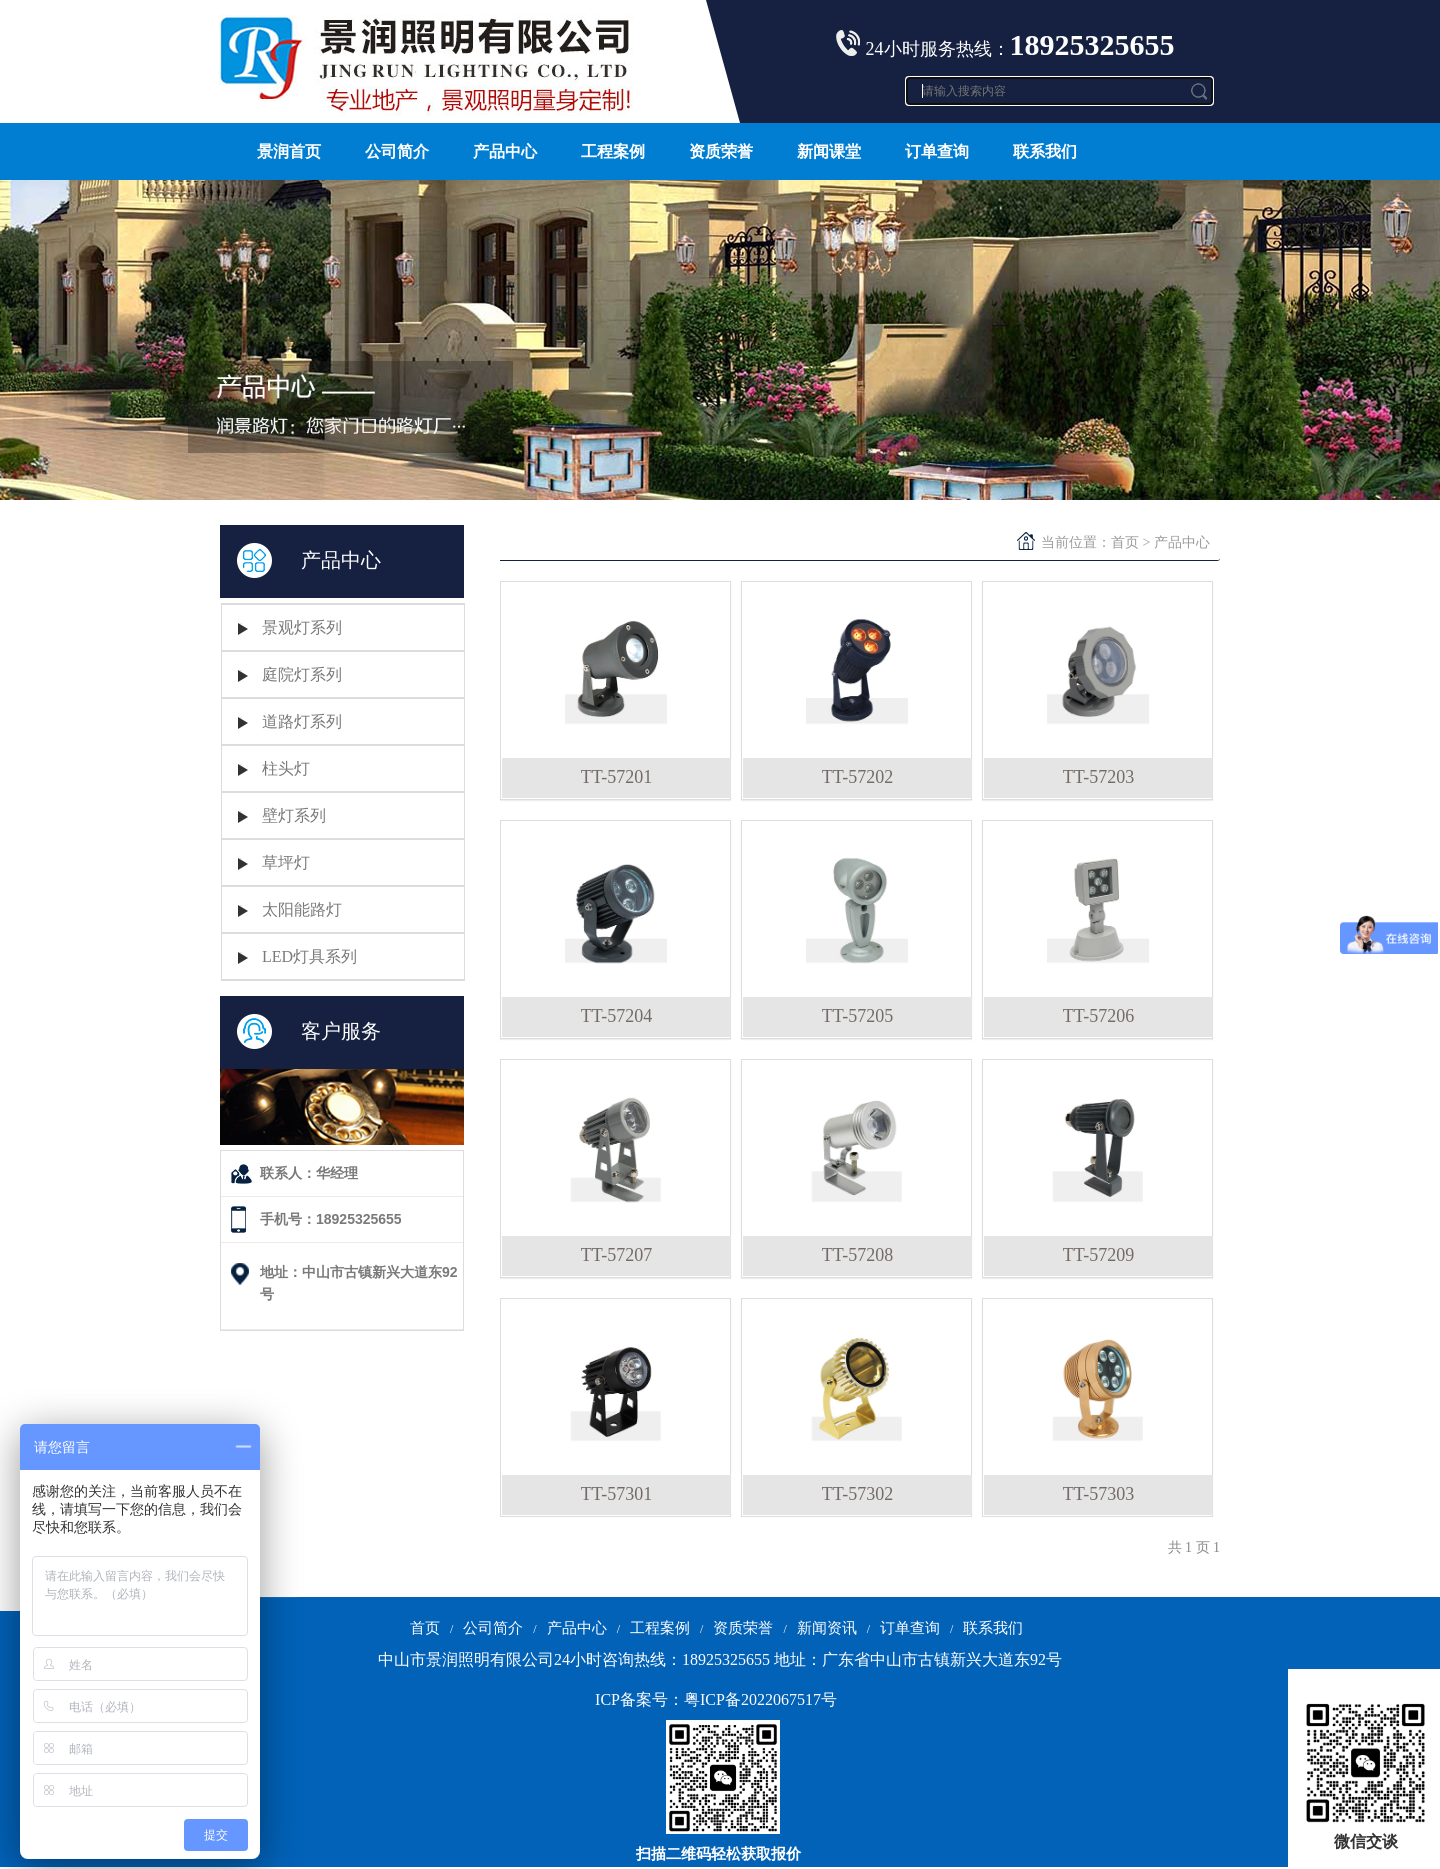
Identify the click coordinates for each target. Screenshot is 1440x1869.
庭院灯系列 (302, 674)
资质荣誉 (721, 151)
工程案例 (613, 151)
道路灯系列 (302, 721)
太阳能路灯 (302, 909)
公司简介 (397, 151)
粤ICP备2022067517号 (760, 1699)
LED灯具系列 (309, 956)
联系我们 (1045, 151)
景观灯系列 (302, 627)
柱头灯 (286, 768)
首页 (1125, 542)
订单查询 (937, 151)
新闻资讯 (827, 1628)
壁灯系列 (294, 815)
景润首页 (289, 151)
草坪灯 (286, 862)
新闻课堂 (829, 151)
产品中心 (505, 151)
